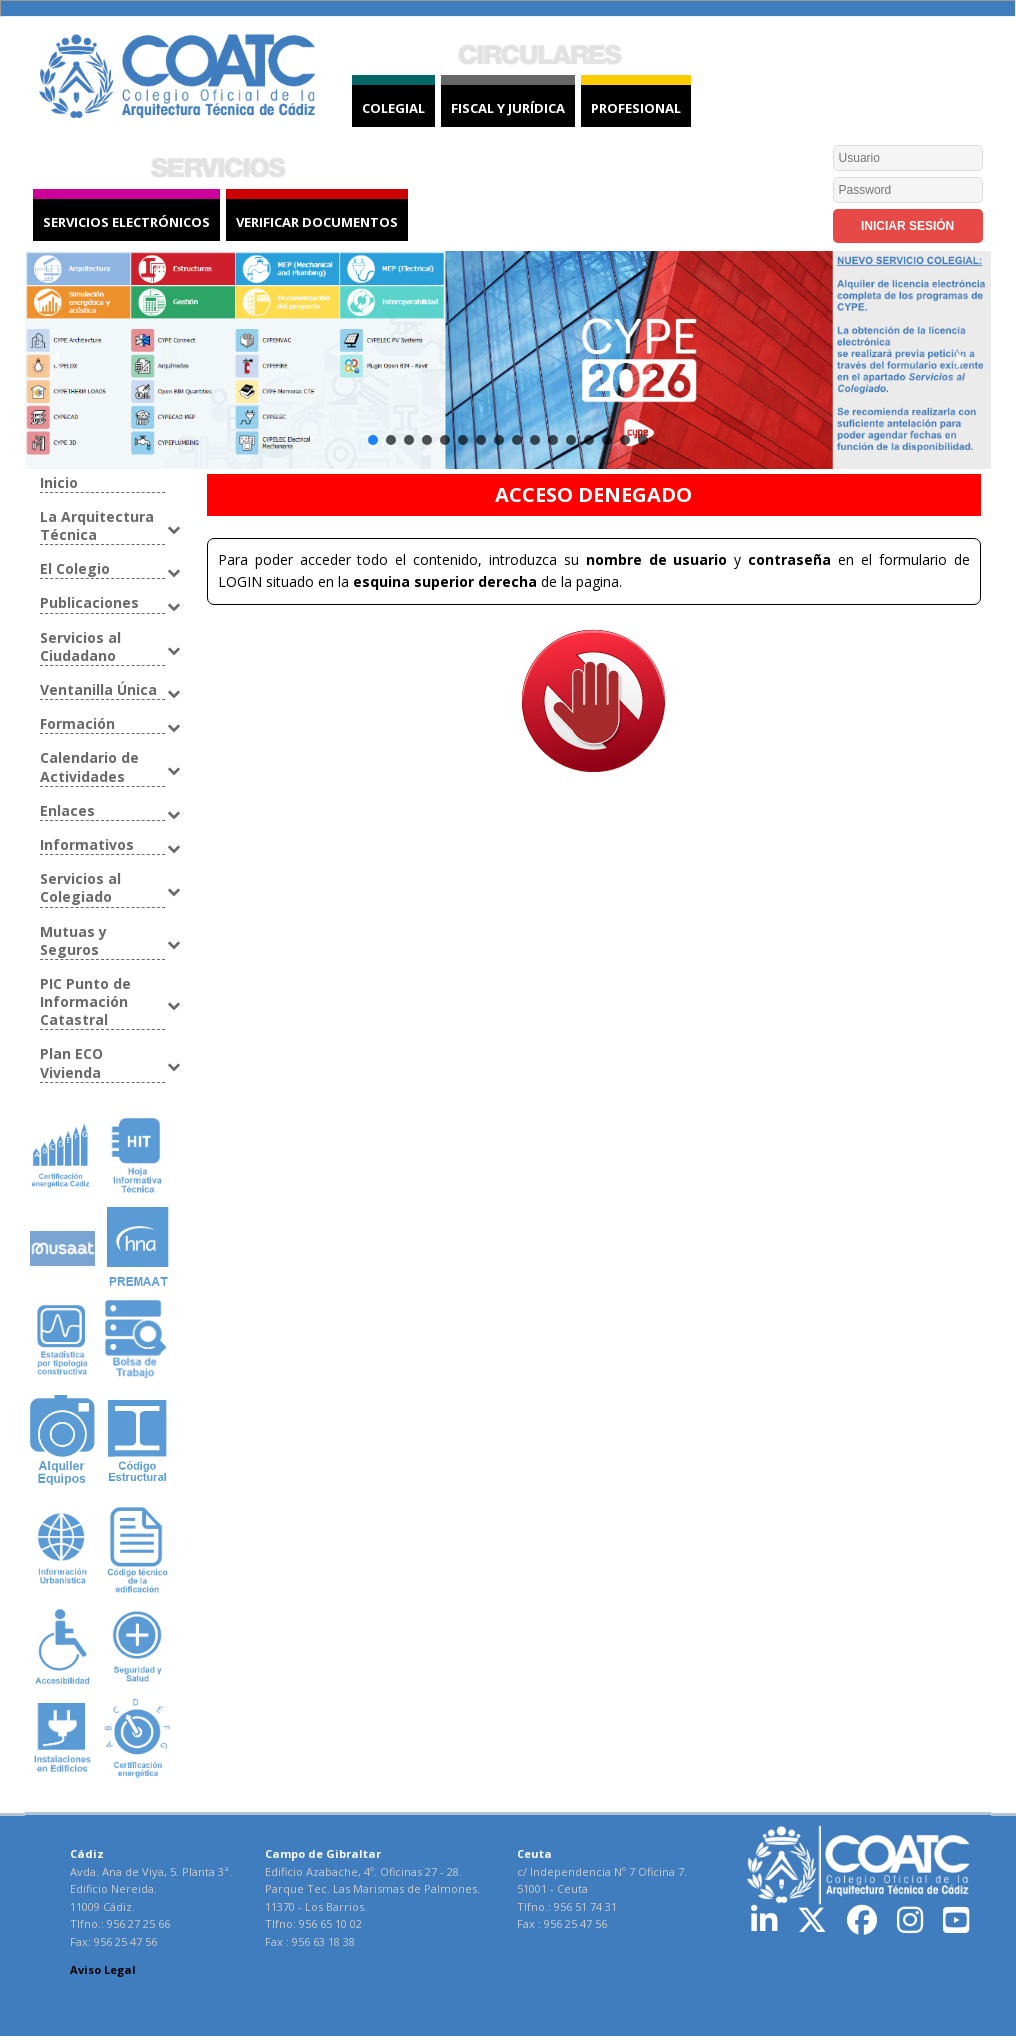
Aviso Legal (103, 1969)
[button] (56, 360)
